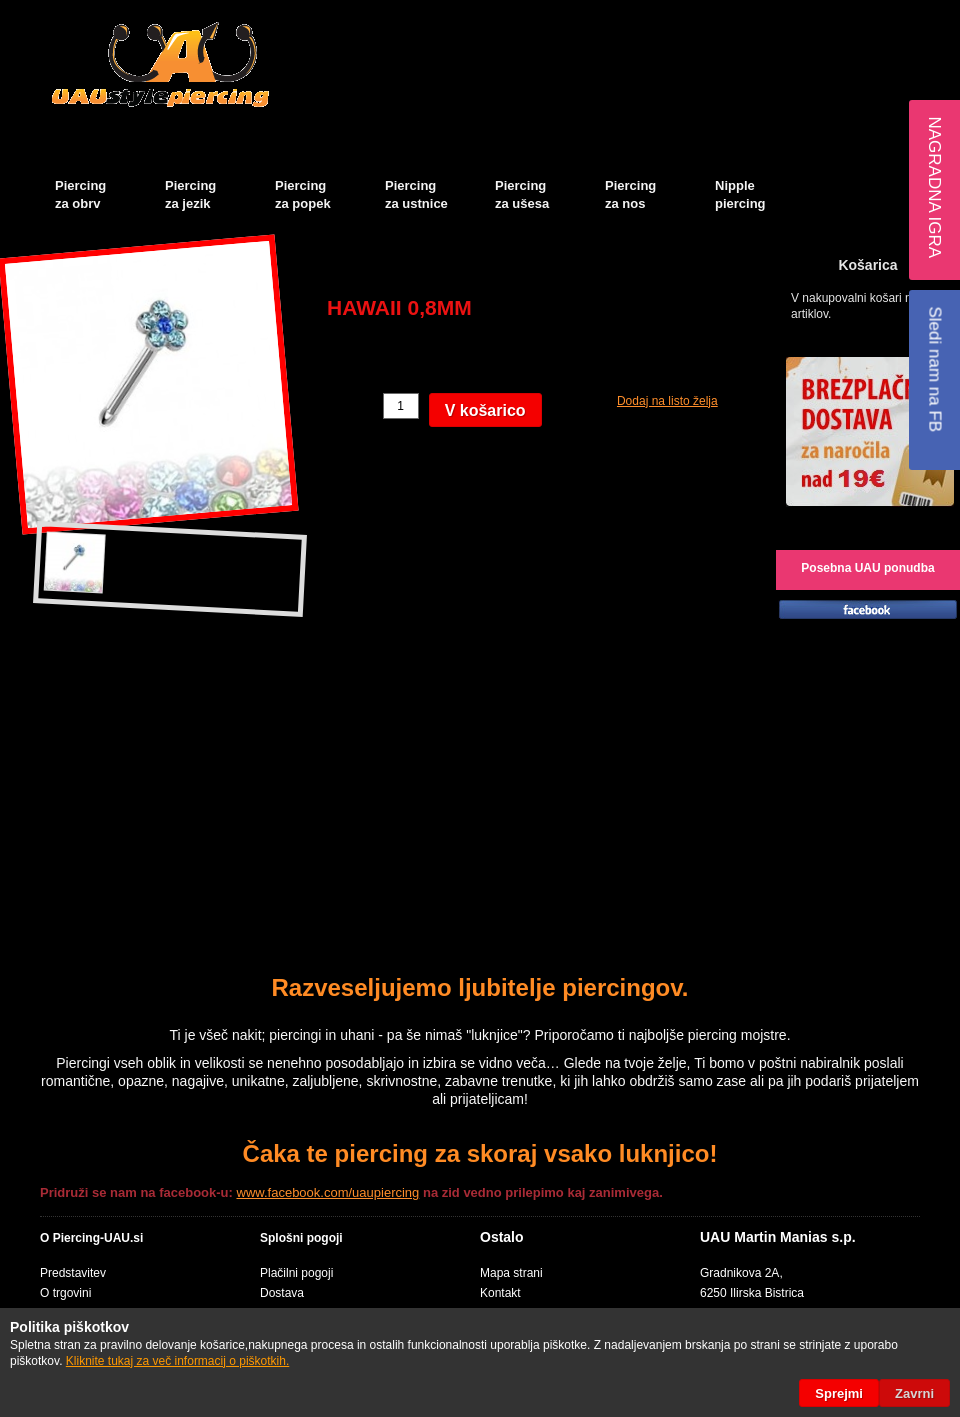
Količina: (352, 406)
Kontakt (500, 1293)
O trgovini (65, 1293)
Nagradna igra (934, 187)
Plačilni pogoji (296, 1273)
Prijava (930, 16)
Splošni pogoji (301, 1238)
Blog (885, 16)
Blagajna (835, 16)
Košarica (775, 16)
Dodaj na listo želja (667, 401)
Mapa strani (511, 1273)
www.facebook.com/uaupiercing (328, 1192)
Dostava (282, 1293)
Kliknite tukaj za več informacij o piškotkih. (177, 1361)
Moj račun (698, 16)
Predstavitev (73, 1273)
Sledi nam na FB (934, 369)
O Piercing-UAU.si (91, 1238)
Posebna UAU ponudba (867, 568)
